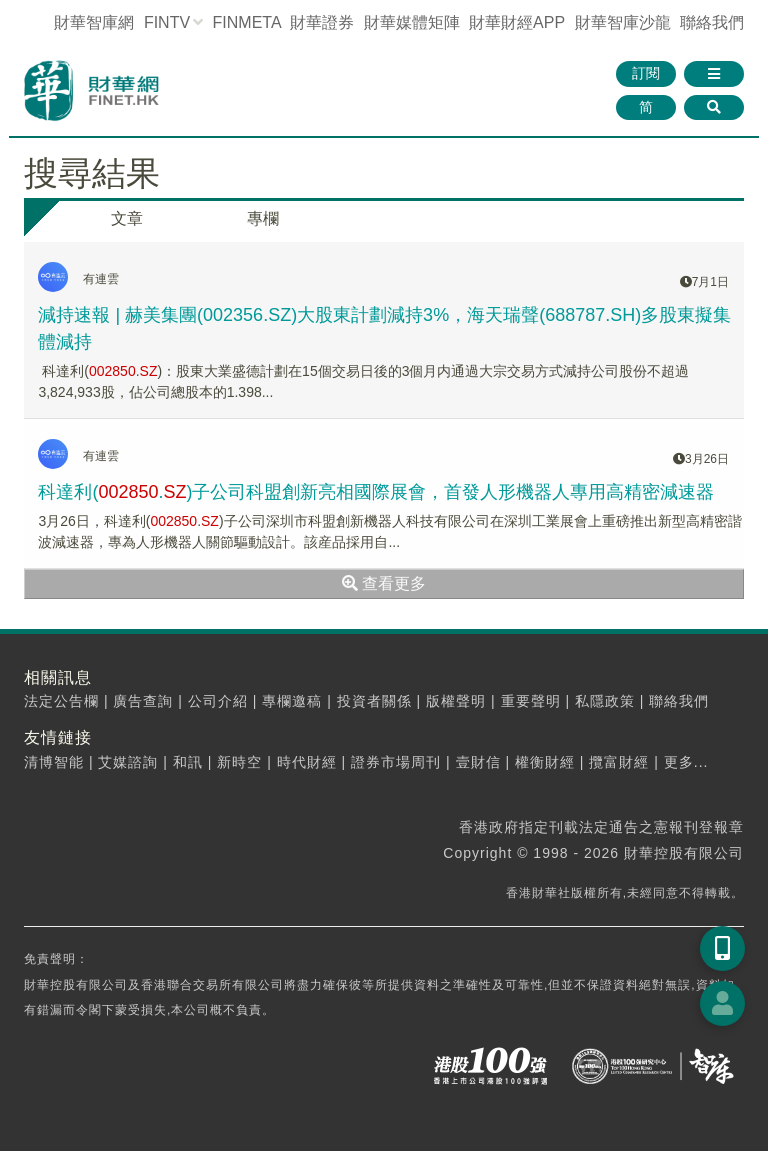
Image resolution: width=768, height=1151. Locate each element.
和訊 (188, 762)
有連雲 (101, 279)
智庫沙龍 (623, 22)
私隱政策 (605, 701)
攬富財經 (619, 762)
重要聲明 (531, 701)
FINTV (167, 22)
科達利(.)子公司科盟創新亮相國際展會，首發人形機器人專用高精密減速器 (376, 492)
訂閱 (646, 73)
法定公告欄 (61, 701)
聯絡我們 (712, 22)
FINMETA (247, 22)
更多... (686, 762)
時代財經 (307, 762)
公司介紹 (218, 701)
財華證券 (322, 22)
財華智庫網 (94, 22)
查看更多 (384, 583)
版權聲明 (456, 701)
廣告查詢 (143, 701)
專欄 (263, 218)
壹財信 (478, 762)
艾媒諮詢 (128, 762)
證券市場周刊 (396, 762)
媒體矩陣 (412, 22)
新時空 (239, 762)
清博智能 (54, 762)
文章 (127, 218)
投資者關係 (374, 701)
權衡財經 (545, 762)
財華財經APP (517, 22)
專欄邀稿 (292, 701)
